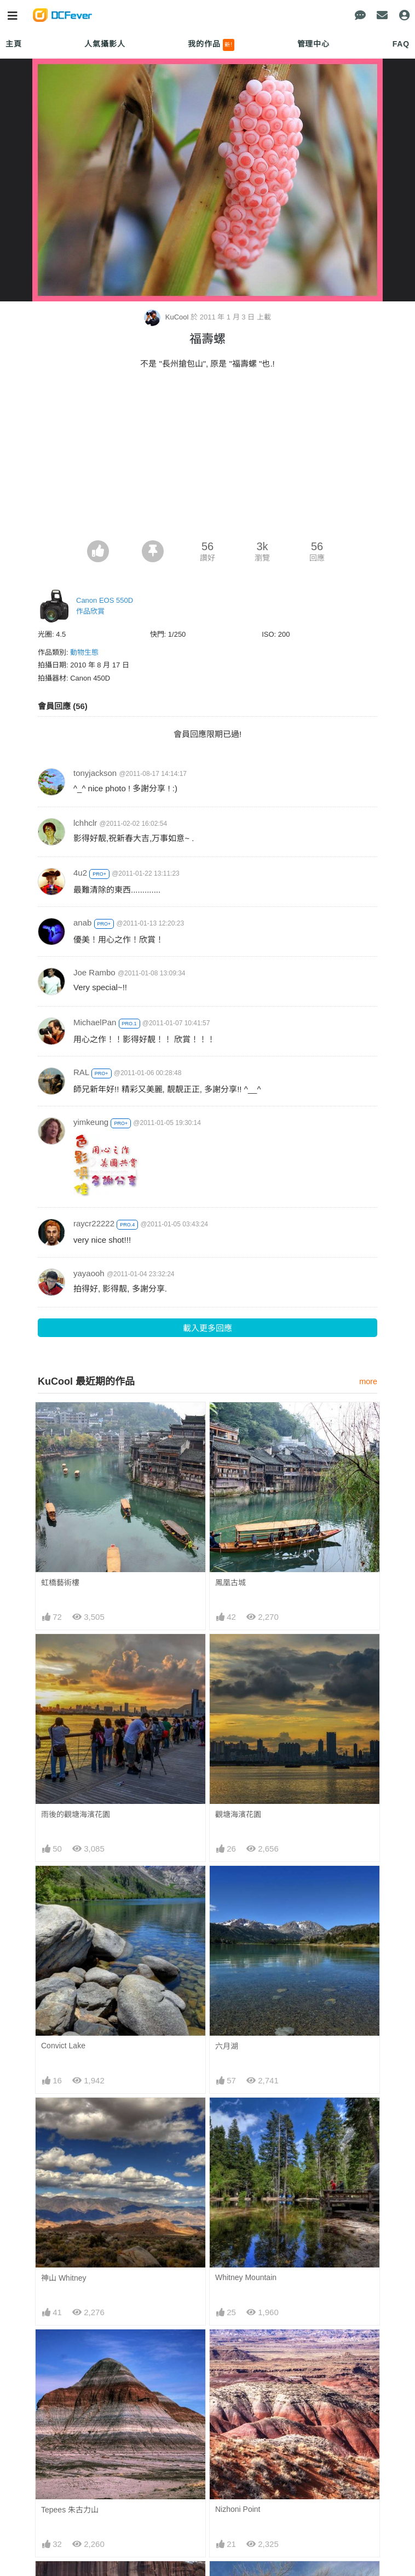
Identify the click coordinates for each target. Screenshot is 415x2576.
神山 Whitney (63, 2278)
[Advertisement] (207, 458)
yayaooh (89, 1273)
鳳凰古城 (230, 1582)
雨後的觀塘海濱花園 (75, 1814)
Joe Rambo (94, 972)
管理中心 (313, 43)
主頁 (13, 43)
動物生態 (84, 652)
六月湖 (226, 2046)
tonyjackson (95, 773)
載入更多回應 (207, 1328)
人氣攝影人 (104, 43)
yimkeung (90, 1122)
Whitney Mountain (245, 2277)
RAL (81, 1072)
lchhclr (85, 822)
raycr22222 (93, 1223)
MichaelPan (94, 1022)
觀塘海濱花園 (238, 1814)
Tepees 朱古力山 (70, 2509)
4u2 (80, 872)
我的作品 (211, 45)
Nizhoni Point (238, 2509)
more (368, 1381)
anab (82, 922)
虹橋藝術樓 (60, 1582)
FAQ (401, 43)
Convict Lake (63, 2045)
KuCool (167, 317)
